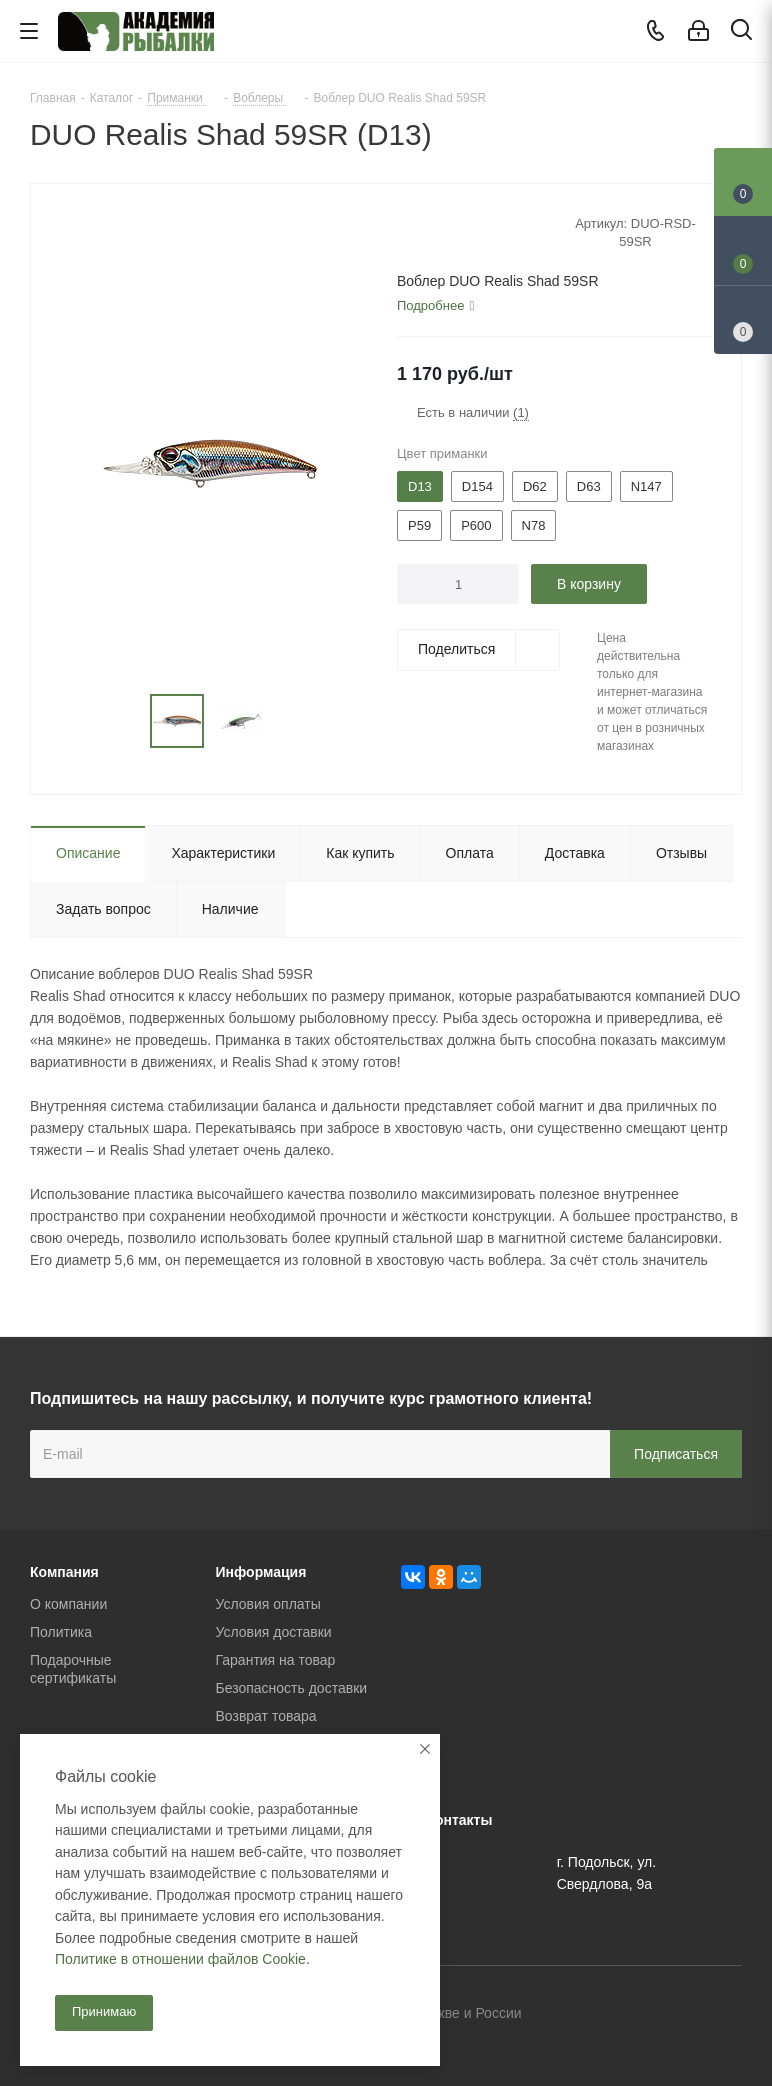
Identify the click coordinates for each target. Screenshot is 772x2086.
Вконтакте (627, 2015)
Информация (261, 1572)
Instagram (727, 2015)
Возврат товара (266, 1716)
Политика (61, 1632)
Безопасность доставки (292, 1688)
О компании (68, 1604)
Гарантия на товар (276, 1660)
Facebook (677, 2015)
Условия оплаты (268, 1604)
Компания (64, 1572)
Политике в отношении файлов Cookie (180, 1959)
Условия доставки (274, 1632)
